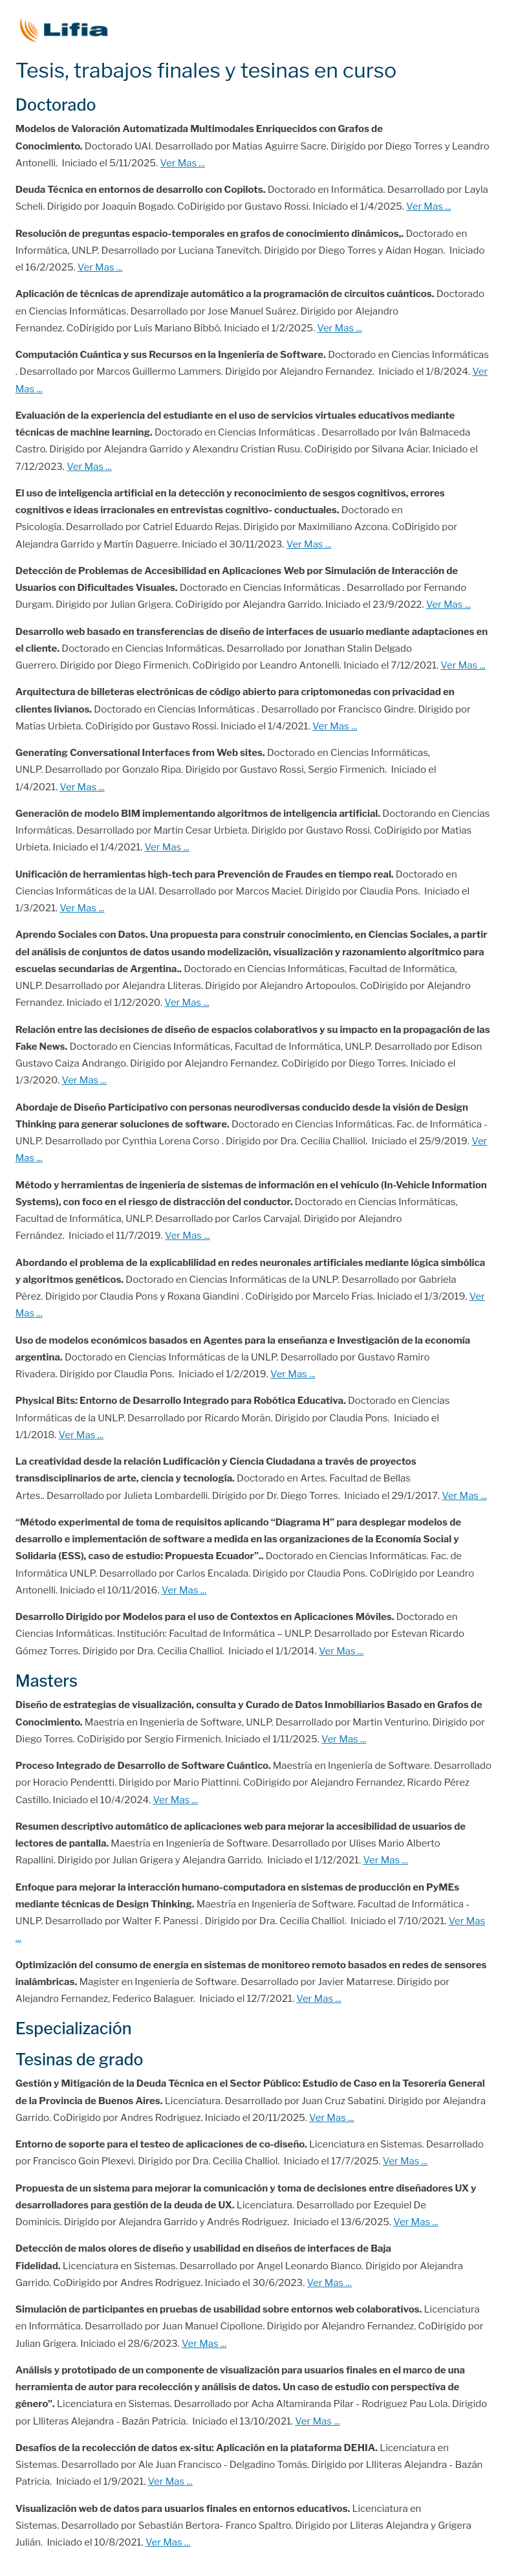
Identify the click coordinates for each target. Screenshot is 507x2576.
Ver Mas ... (182, 163)
